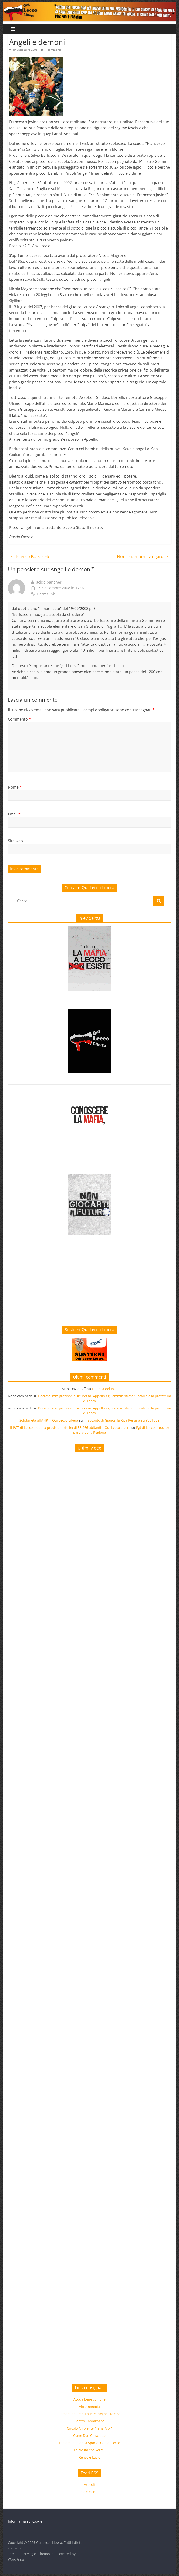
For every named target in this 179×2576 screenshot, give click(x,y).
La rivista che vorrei (89, 2450)
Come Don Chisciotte (89, 2435)
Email (14, 814)
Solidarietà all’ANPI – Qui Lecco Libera (48, 1420)
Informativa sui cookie (25, 2521)
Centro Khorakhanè (89, 2421)
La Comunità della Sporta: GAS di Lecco (89, 2443)
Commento (19, 719)
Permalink (43, 594)
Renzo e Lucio (89, 2457)
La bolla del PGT (104, 1389)
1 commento (51, 50)
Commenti (89, 2492)
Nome (15, 787)
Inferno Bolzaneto (30, 556)
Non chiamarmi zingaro (143, 556)
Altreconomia (89, 2406)
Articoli (89, 2484)
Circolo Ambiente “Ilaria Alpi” (89, 2428)
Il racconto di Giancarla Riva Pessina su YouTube (121, 1420)
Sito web (15, 840)
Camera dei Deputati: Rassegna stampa (89, 2414)
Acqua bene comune (89, 2399)
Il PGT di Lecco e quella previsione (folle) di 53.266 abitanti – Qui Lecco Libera (70, 1427)
